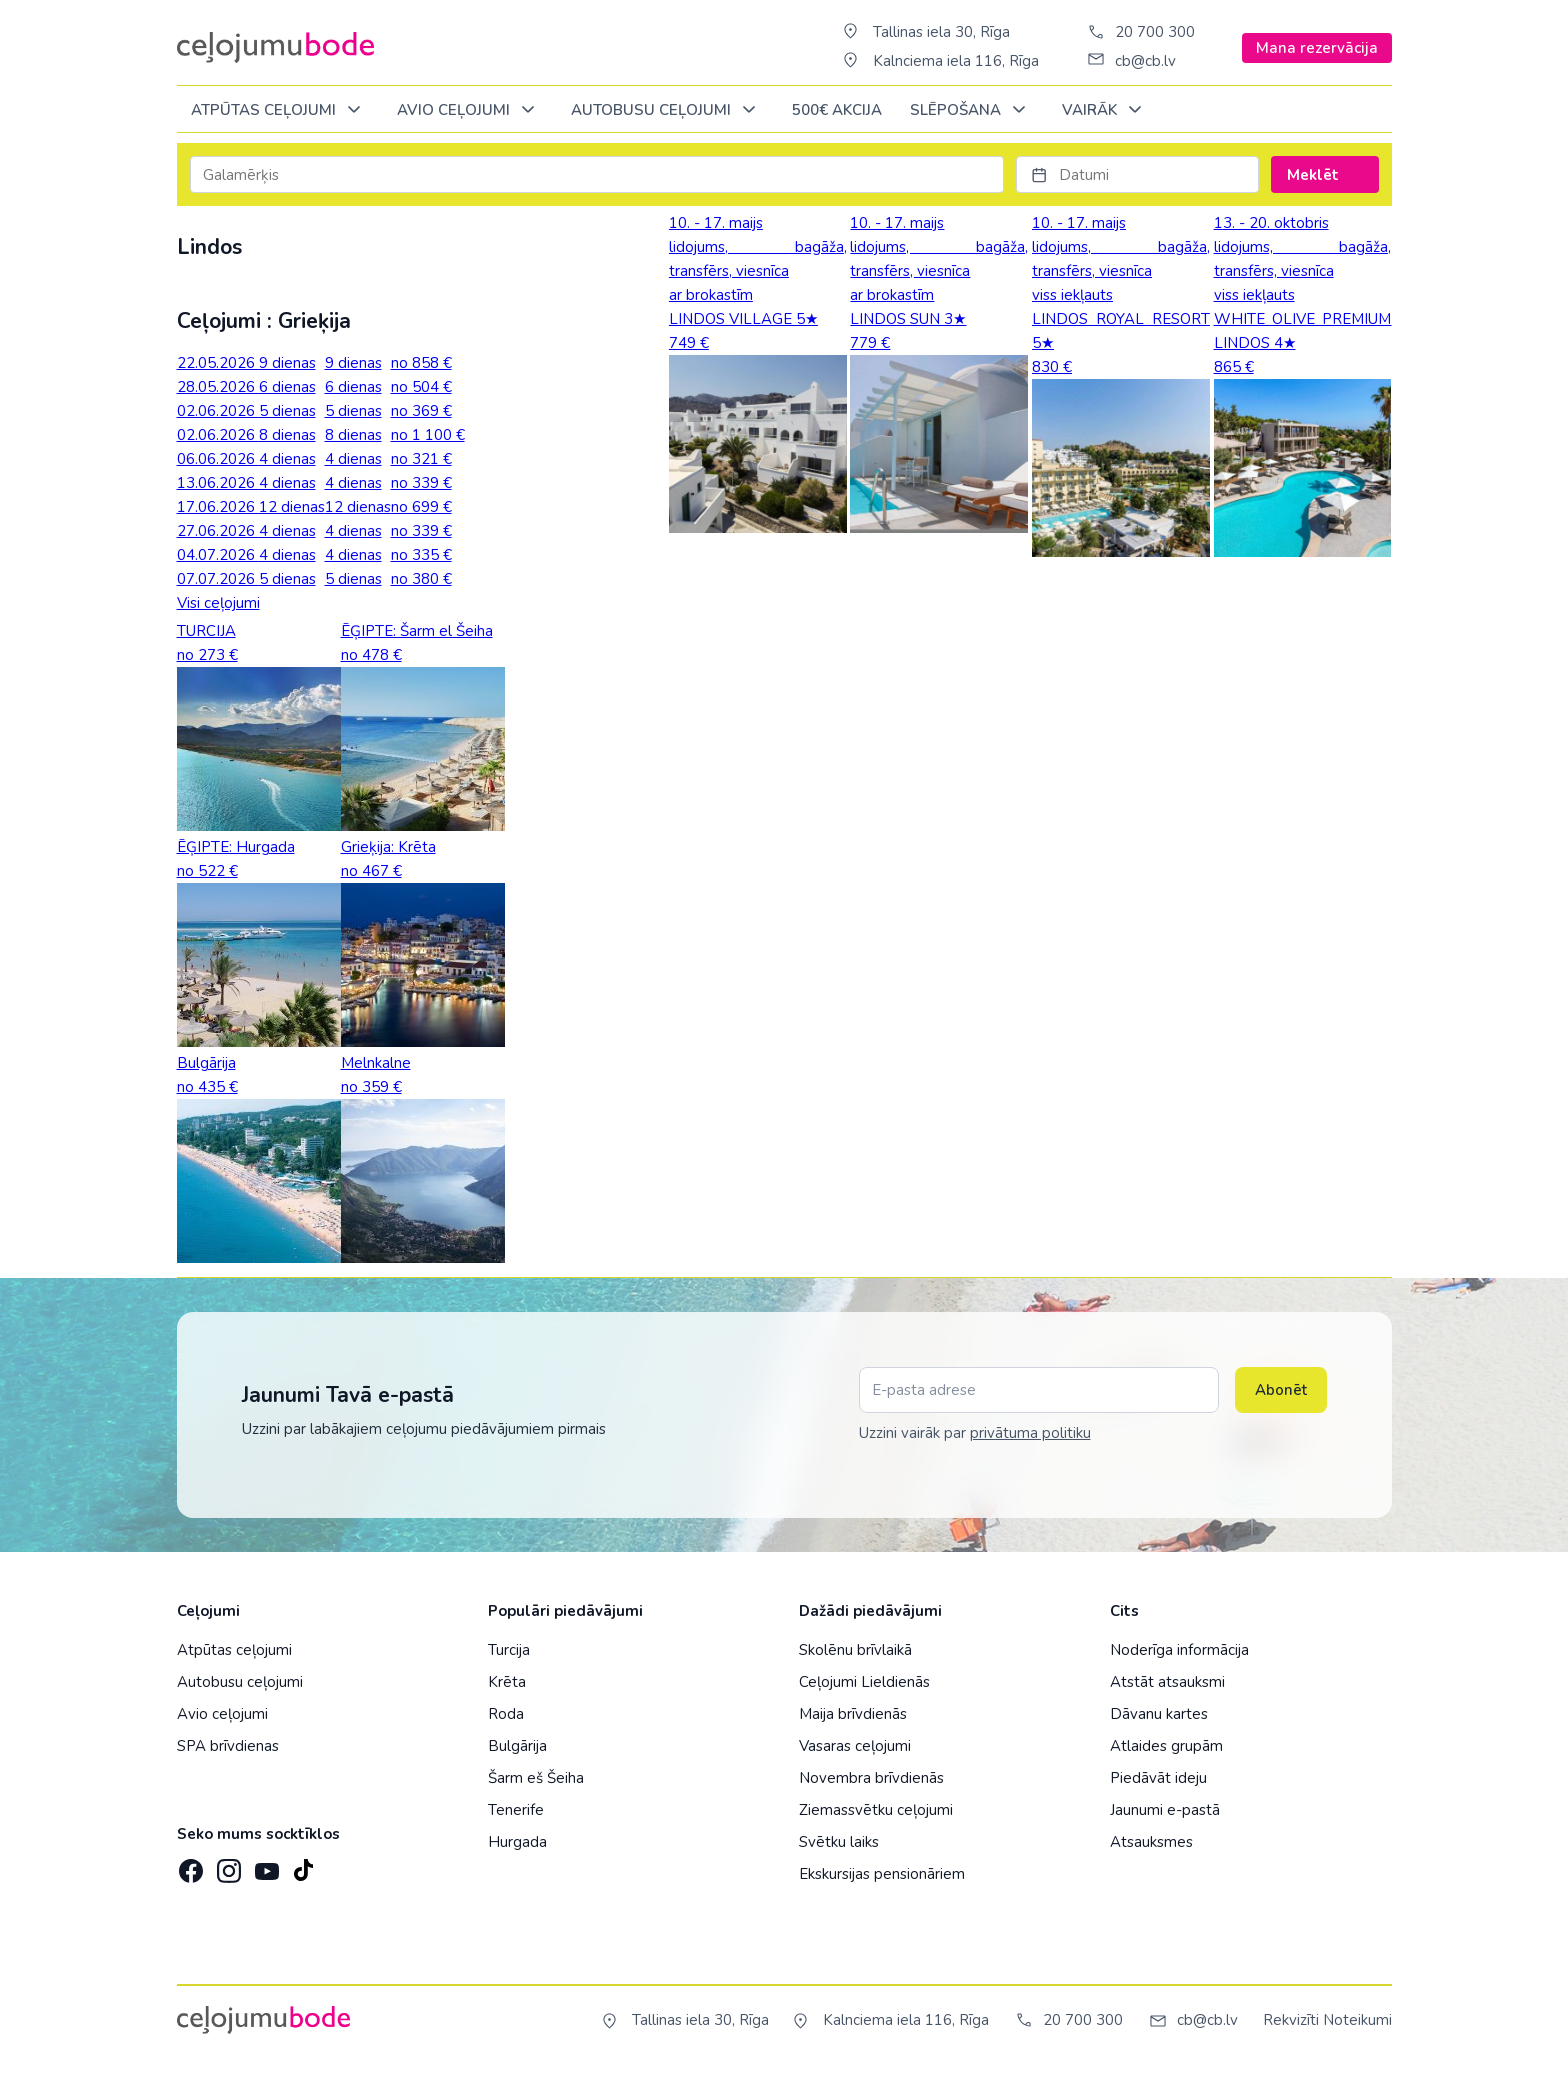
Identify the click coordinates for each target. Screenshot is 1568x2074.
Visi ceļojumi (218, 603)
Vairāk (1105, 110)
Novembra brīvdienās (871, 1778)
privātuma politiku (1030, 1433)
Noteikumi (1357, 2020)
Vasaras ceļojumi (855, 1746)
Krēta (507, 1682)
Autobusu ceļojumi (240, 1682)
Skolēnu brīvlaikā (855, 1650)
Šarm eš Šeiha (536, 1778)
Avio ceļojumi (222, 1714)
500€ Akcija (837, 110)
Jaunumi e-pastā (1165, 1810)
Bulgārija (517, 1746)
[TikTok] (303, 1865)
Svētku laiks (839, 1842)
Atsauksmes (1151, 1842)
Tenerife (516, 1810)
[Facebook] (189, 1865)
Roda (506, 1714)
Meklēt (1324, 175)
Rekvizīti (1291, 2020)
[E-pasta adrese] (1039, 1390)
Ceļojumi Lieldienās (864, 1682)
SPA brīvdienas (228, 1746)
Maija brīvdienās (853, 1714)
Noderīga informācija (1179, 1650)
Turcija (509, 1650)
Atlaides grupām (1166, 1746)
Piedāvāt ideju (1158, 1778)
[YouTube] (265, 1864)
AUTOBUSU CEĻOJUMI (667, 110)
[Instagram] (227, 1865)
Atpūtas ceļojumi (279, 110)
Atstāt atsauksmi (1167, 1682)
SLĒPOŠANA (971, 110)
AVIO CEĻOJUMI (469, 110)
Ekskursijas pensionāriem (882, 1874)
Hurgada (517, 1842)
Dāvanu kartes (1159, 1714)
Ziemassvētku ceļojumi (876, 1810)
